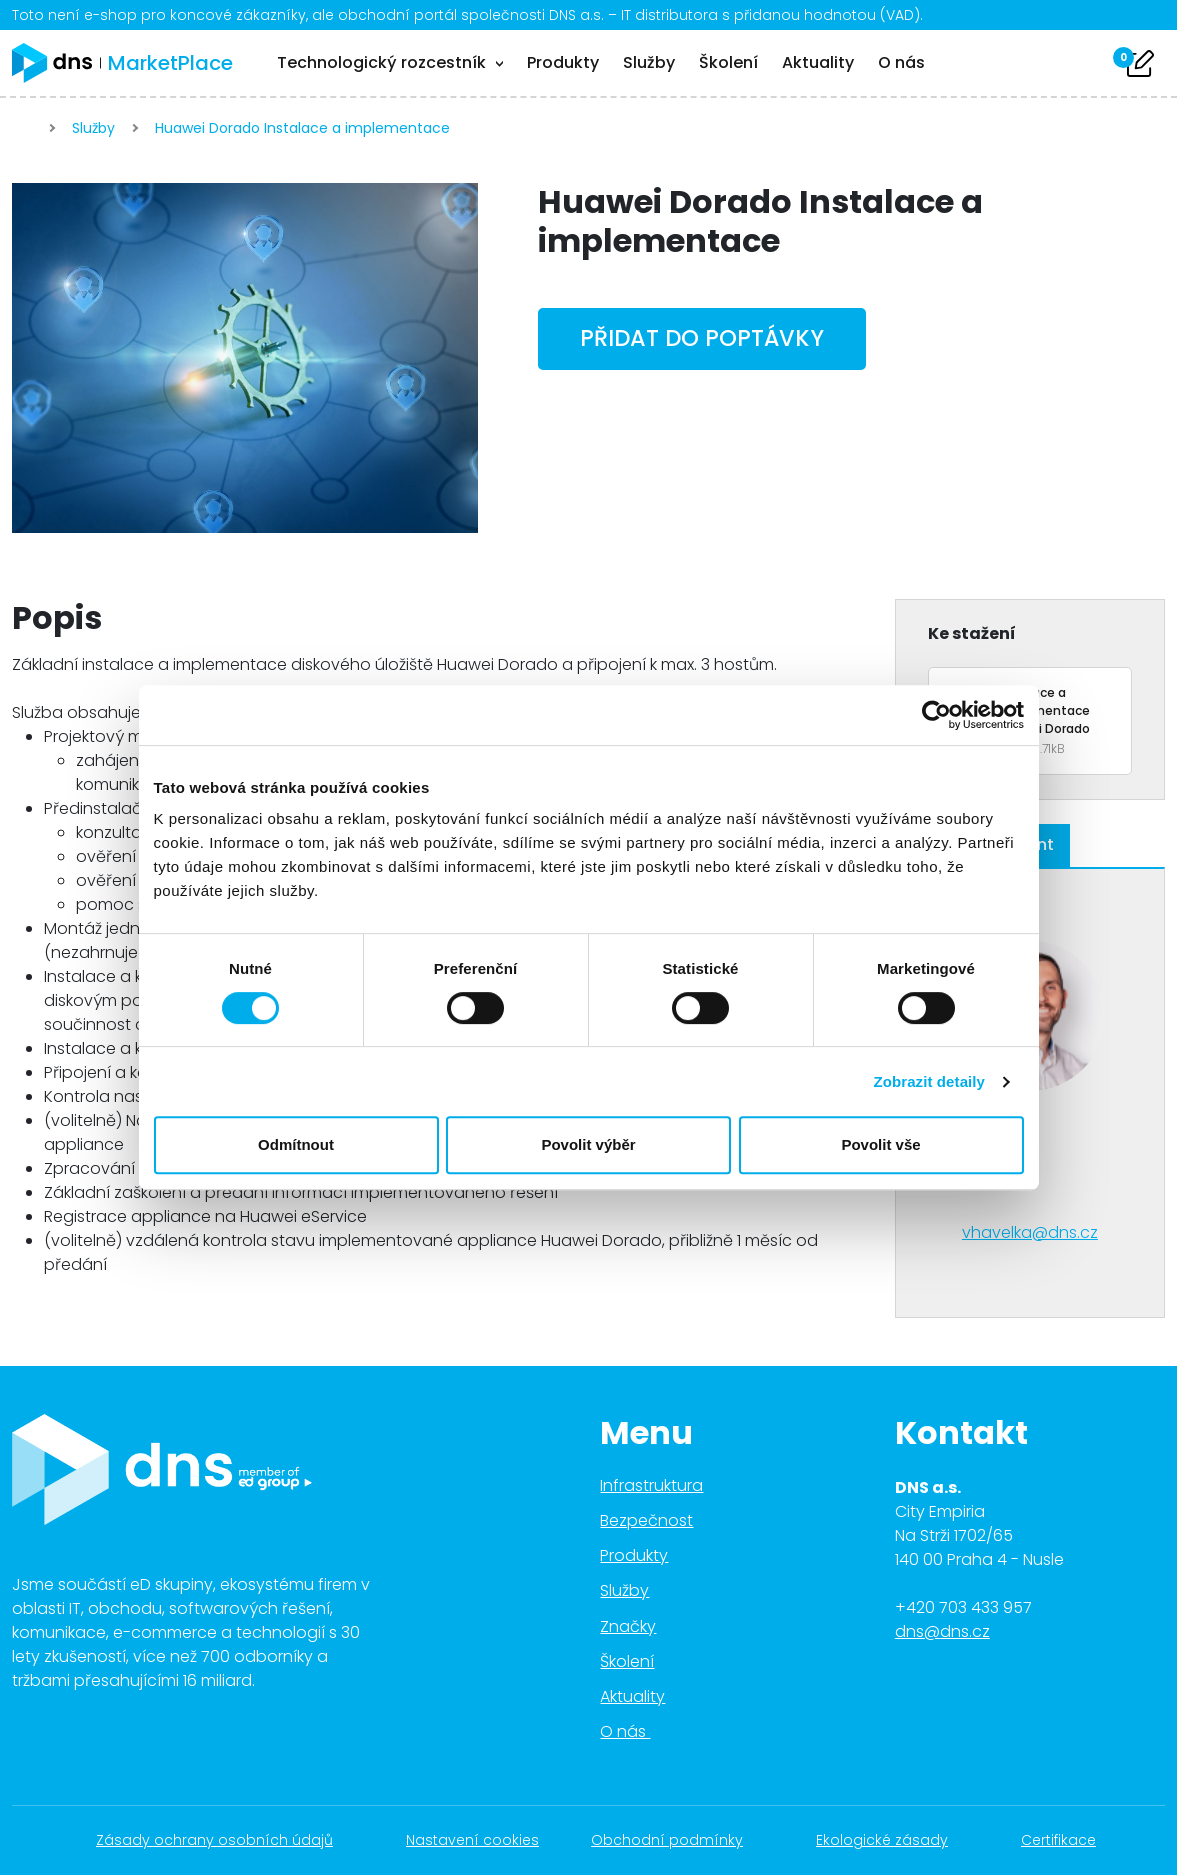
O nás (901, 62)
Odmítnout (296, 1144)
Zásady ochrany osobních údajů (225, 1840)
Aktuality (818, 62)
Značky (628, 1626)
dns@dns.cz (942, 1631)
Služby (649, 62)
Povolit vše (880, 1144)
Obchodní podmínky (677, 1840)
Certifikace (1069, 1840)
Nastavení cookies (472, 1840)
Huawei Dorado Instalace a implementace (304, 128)
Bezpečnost (646, 1520)
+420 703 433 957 (963, 1607)
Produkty (563, 62)
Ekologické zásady (892, 1840)
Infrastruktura (651, 1485)
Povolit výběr (588, 1144)
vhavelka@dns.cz (1030, 1232)
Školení (728, 62)
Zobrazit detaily (929, 1081)
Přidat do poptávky (702, 338)
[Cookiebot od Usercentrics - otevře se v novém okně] (936, 715)
